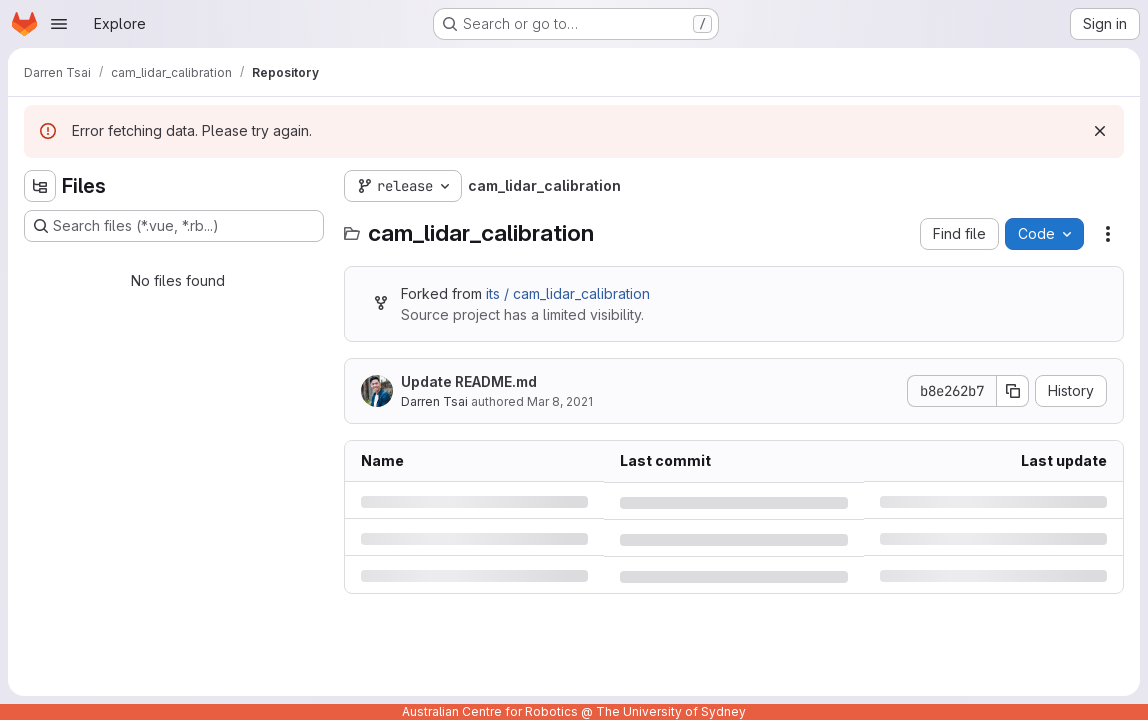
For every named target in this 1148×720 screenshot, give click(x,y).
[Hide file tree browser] (40, 186)
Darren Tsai (434, 401)
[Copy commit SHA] (1013, 391)
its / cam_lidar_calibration (568, 293)
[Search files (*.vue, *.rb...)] (174, 226)
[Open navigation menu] (59, 24)
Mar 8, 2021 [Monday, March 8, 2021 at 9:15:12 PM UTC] (560, 401)
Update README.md (469, 381)
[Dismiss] (1100, 131)
